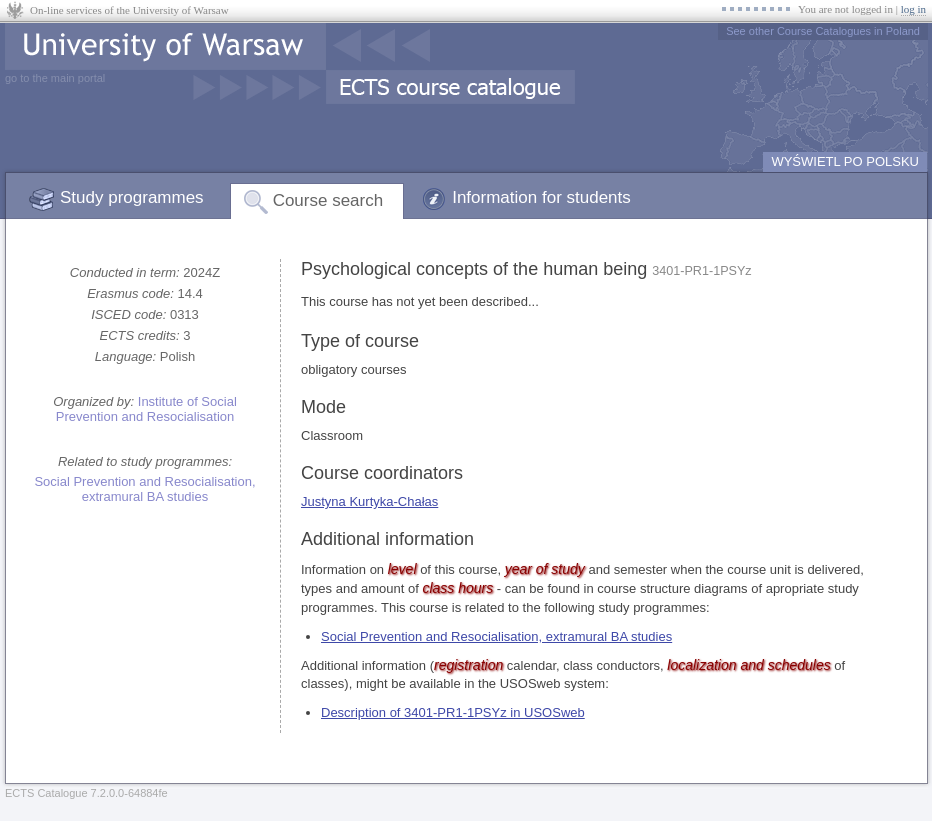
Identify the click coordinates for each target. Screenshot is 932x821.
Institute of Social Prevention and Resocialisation (146, 409)
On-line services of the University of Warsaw (129, 10)
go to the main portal (55, 78)
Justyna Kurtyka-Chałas (369, 501)
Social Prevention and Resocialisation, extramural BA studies (144, 489)
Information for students (541, 197)
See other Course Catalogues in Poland (823, 31)
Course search (328, 200)
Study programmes (132, 197)
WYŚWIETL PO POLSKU (845, 161)
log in (913, 9)
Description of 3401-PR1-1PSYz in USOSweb (453, 712)
